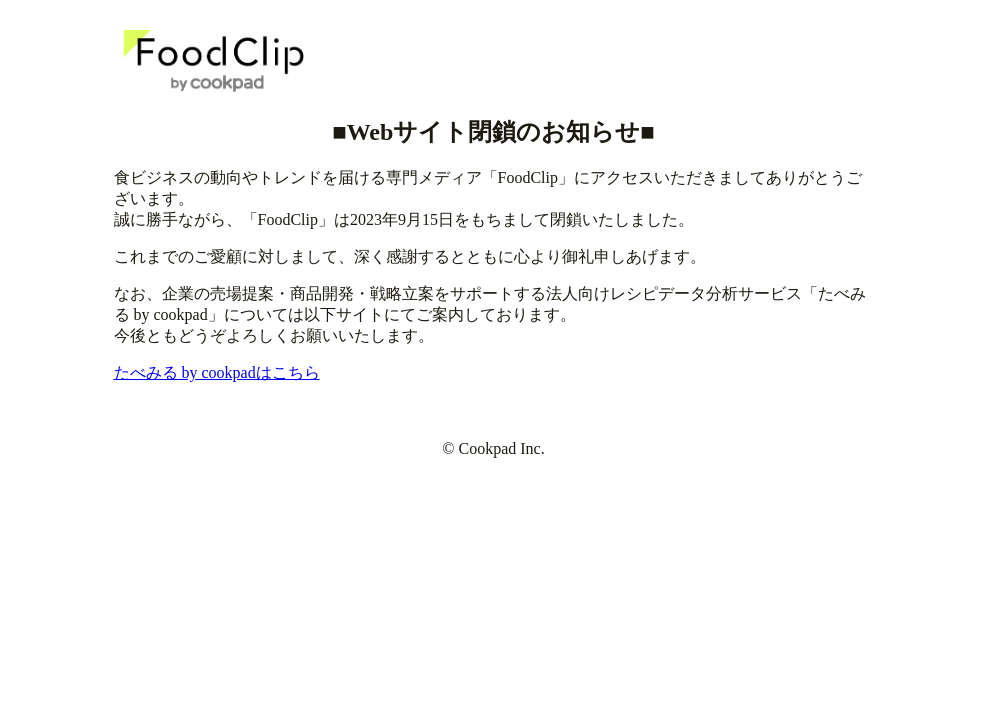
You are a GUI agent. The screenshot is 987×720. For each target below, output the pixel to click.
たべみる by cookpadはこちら (217, 372)
